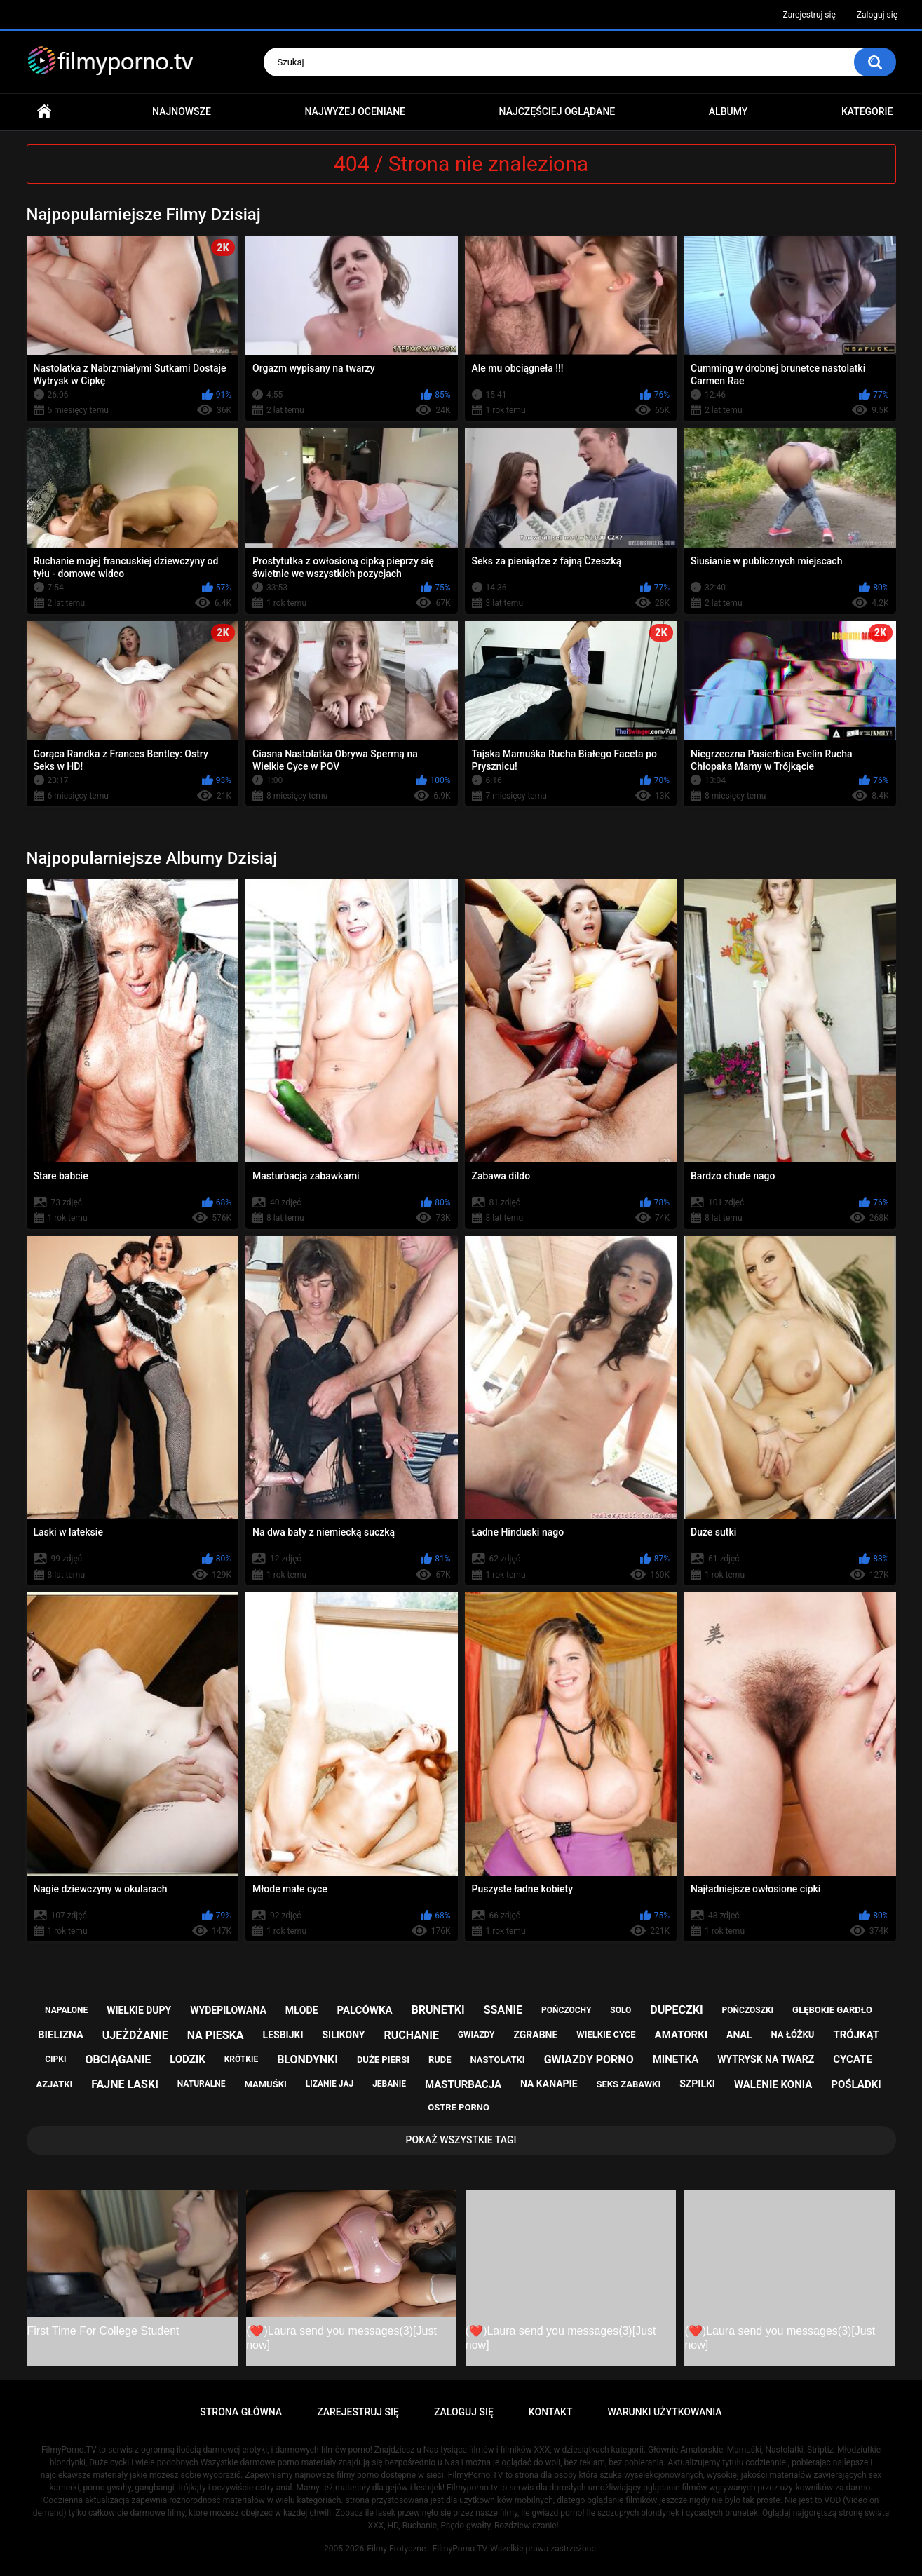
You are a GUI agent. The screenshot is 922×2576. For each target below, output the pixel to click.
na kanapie (549, 2083)
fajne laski (124, 2084)
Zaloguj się (877, 15)
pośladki (856, 2084)
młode (301, 2010)
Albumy (728, 111)
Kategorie (867, 111)
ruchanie (411, 2035)
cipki (55, 2059)
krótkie (241, 2059)
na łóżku (792, 2034)
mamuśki (265, 2084)
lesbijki (283, 2034)
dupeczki (676, 2009)
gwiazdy (476, 2035)
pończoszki (748, 2010)
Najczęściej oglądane (557, 111)
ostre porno (458, 2107)
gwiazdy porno (589, 2059)
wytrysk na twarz (765, 2059)
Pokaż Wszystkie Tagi (461, 2139)
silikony (343, 2034)
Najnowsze (181, 111)
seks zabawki (629, 2084)
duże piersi (383, 2059)
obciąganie (118, 2059)
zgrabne (535, 2034)
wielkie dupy (139, 2010)
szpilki (697, 2083)
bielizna (60, 2034)
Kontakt (551, 2412)
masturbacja (463, 2084)
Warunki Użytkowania (664, 2412)
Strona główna (44, 112)
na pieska (215, 2035)
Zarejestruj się (808, 15)
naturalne (201, 2084)
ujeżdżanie (135, 2035)
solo (620, 2010)
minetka (676, 2059)
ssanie (503, 2009)
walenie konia (773, 2084)
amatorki (681, 2034)
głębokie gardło (832, 2010)
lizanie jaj (329, 2084)
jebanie (389, 2084)
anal (739, 2034)
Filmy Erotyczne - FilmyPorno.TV (427, 2549)
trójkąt (856, 2034)
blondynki (307, 2059)
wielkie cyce (605, 2034)
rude (440, 2059)
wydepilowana (228, 2010)
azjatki (54, 2084)
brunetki (437, 2009)
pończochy (566, 2010)
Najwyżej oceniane (355, 111)
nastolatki (497, 2059)
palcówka (364, 2010)
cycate (852, 2059)
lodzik (187, 2059)
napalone (66, 2010)
